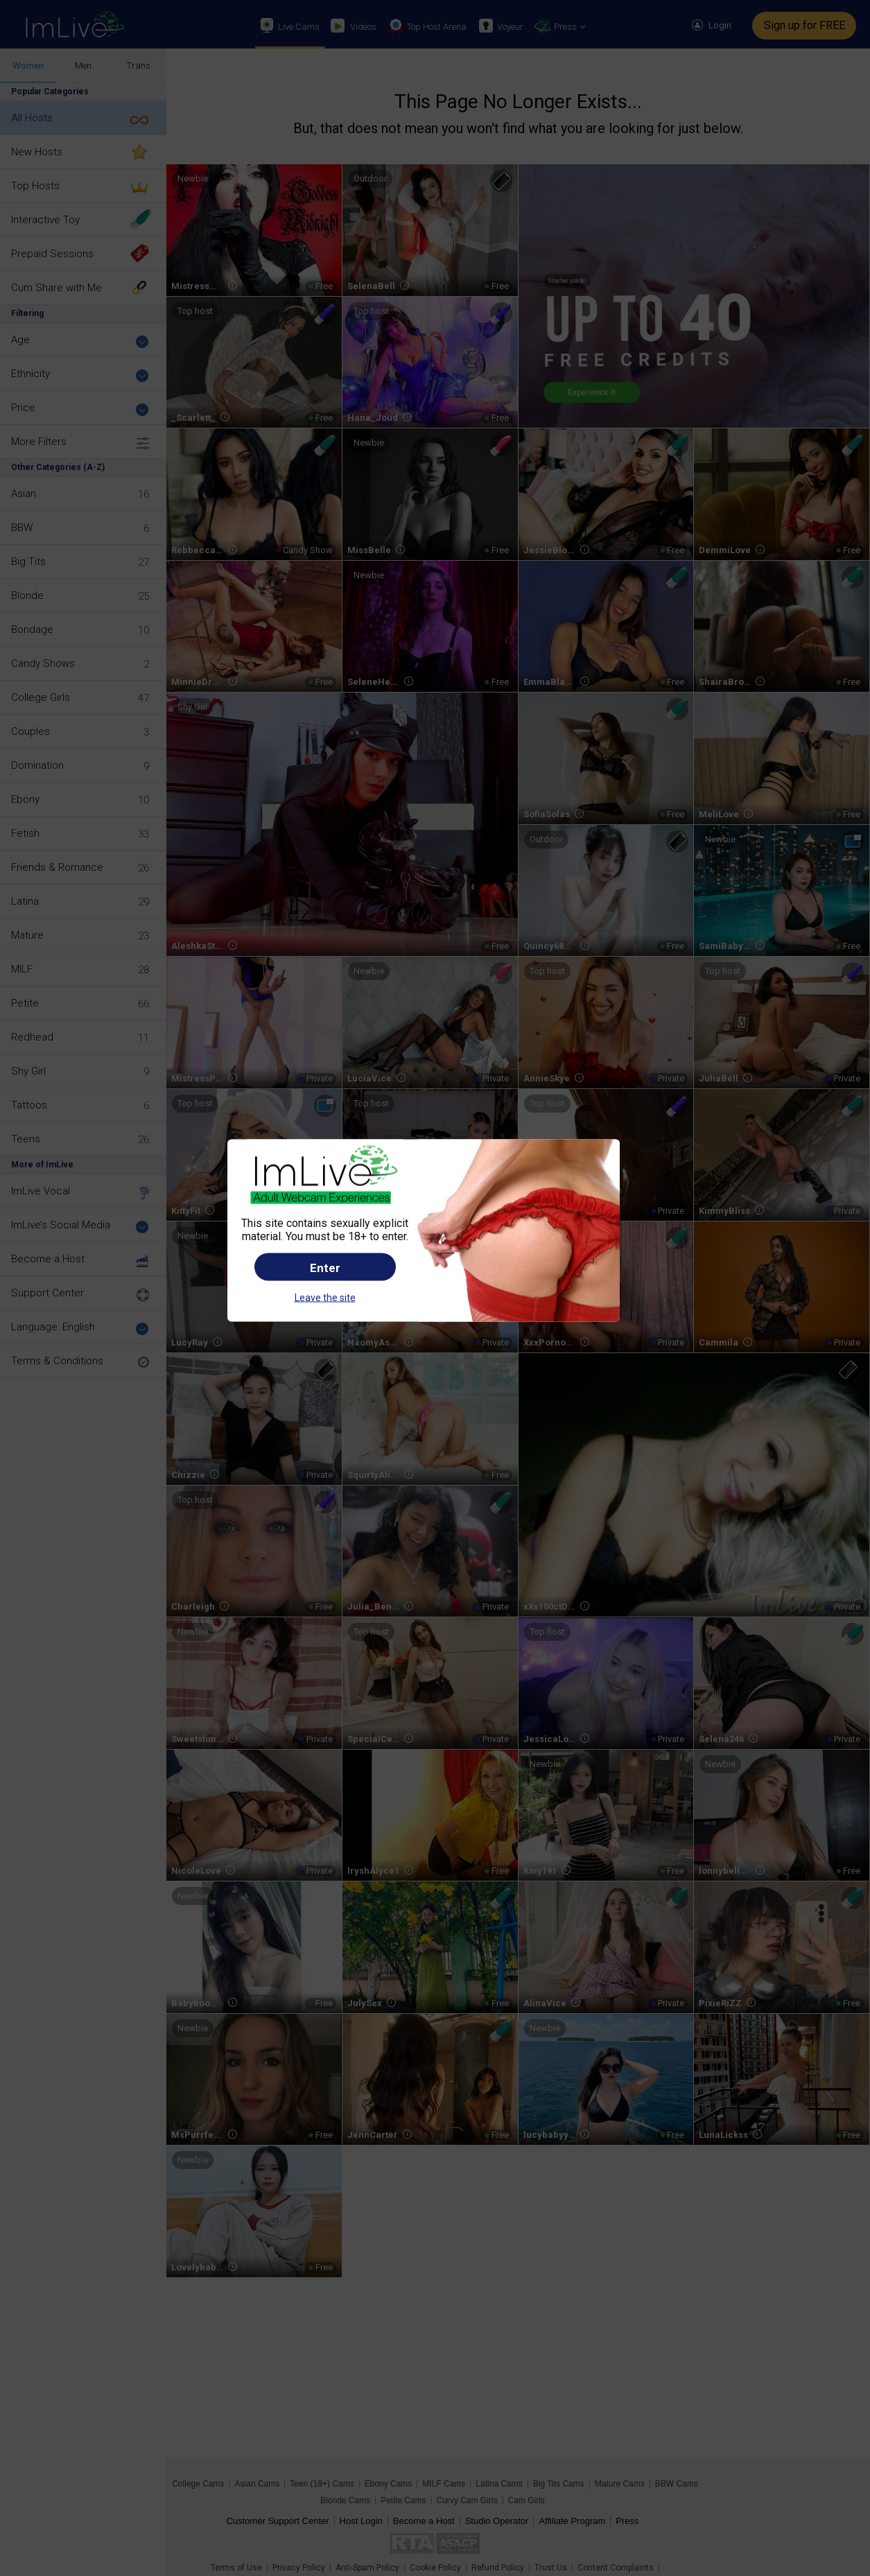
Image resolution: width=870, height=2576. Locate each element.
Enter (325, 1268)
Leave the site (325, 1297)
